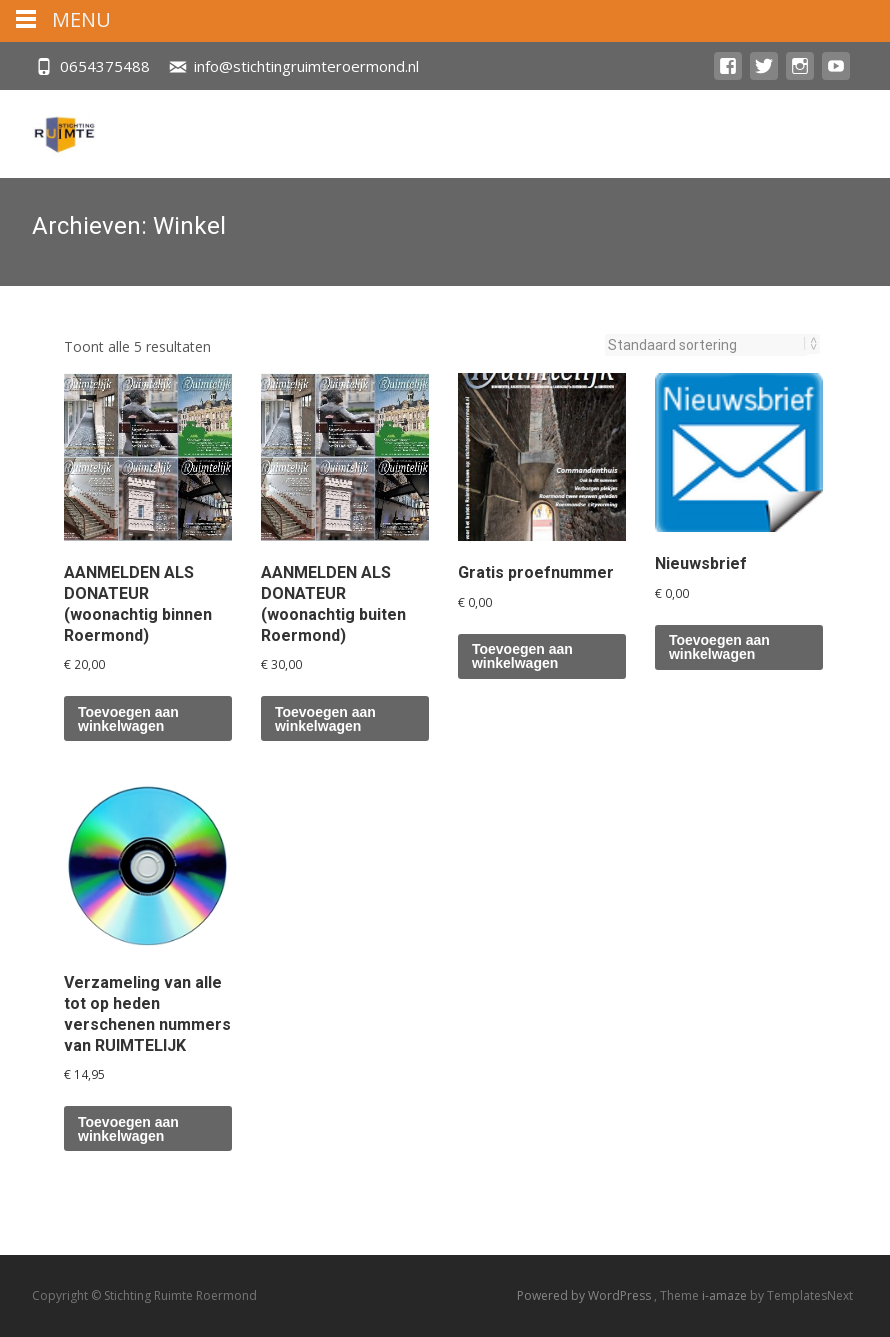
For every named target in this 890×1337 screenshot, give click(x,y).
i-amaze (726, 1295)
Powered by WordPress (585, 1295)
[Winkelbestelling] (706, 345)
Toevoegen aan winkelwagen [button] (128, 719)
